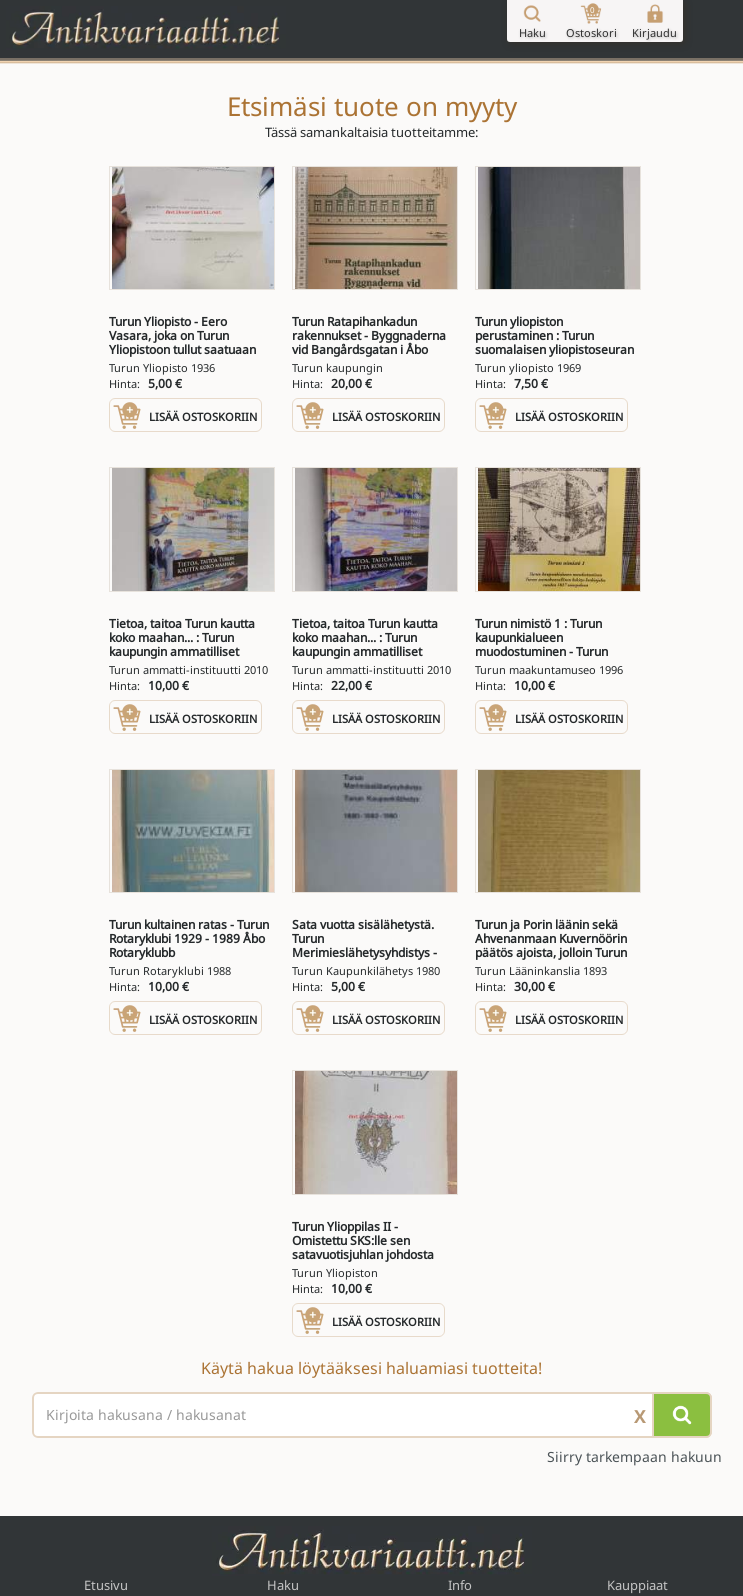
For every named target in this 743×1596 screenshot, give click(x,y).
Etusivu (106, 1585)
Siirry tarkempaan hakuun (634, 1457)
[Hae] (682, 1415)
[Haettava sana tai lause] (372, 1415)
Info (460, 1585)
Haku (283, 1585)
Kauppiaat (637, 1585)
